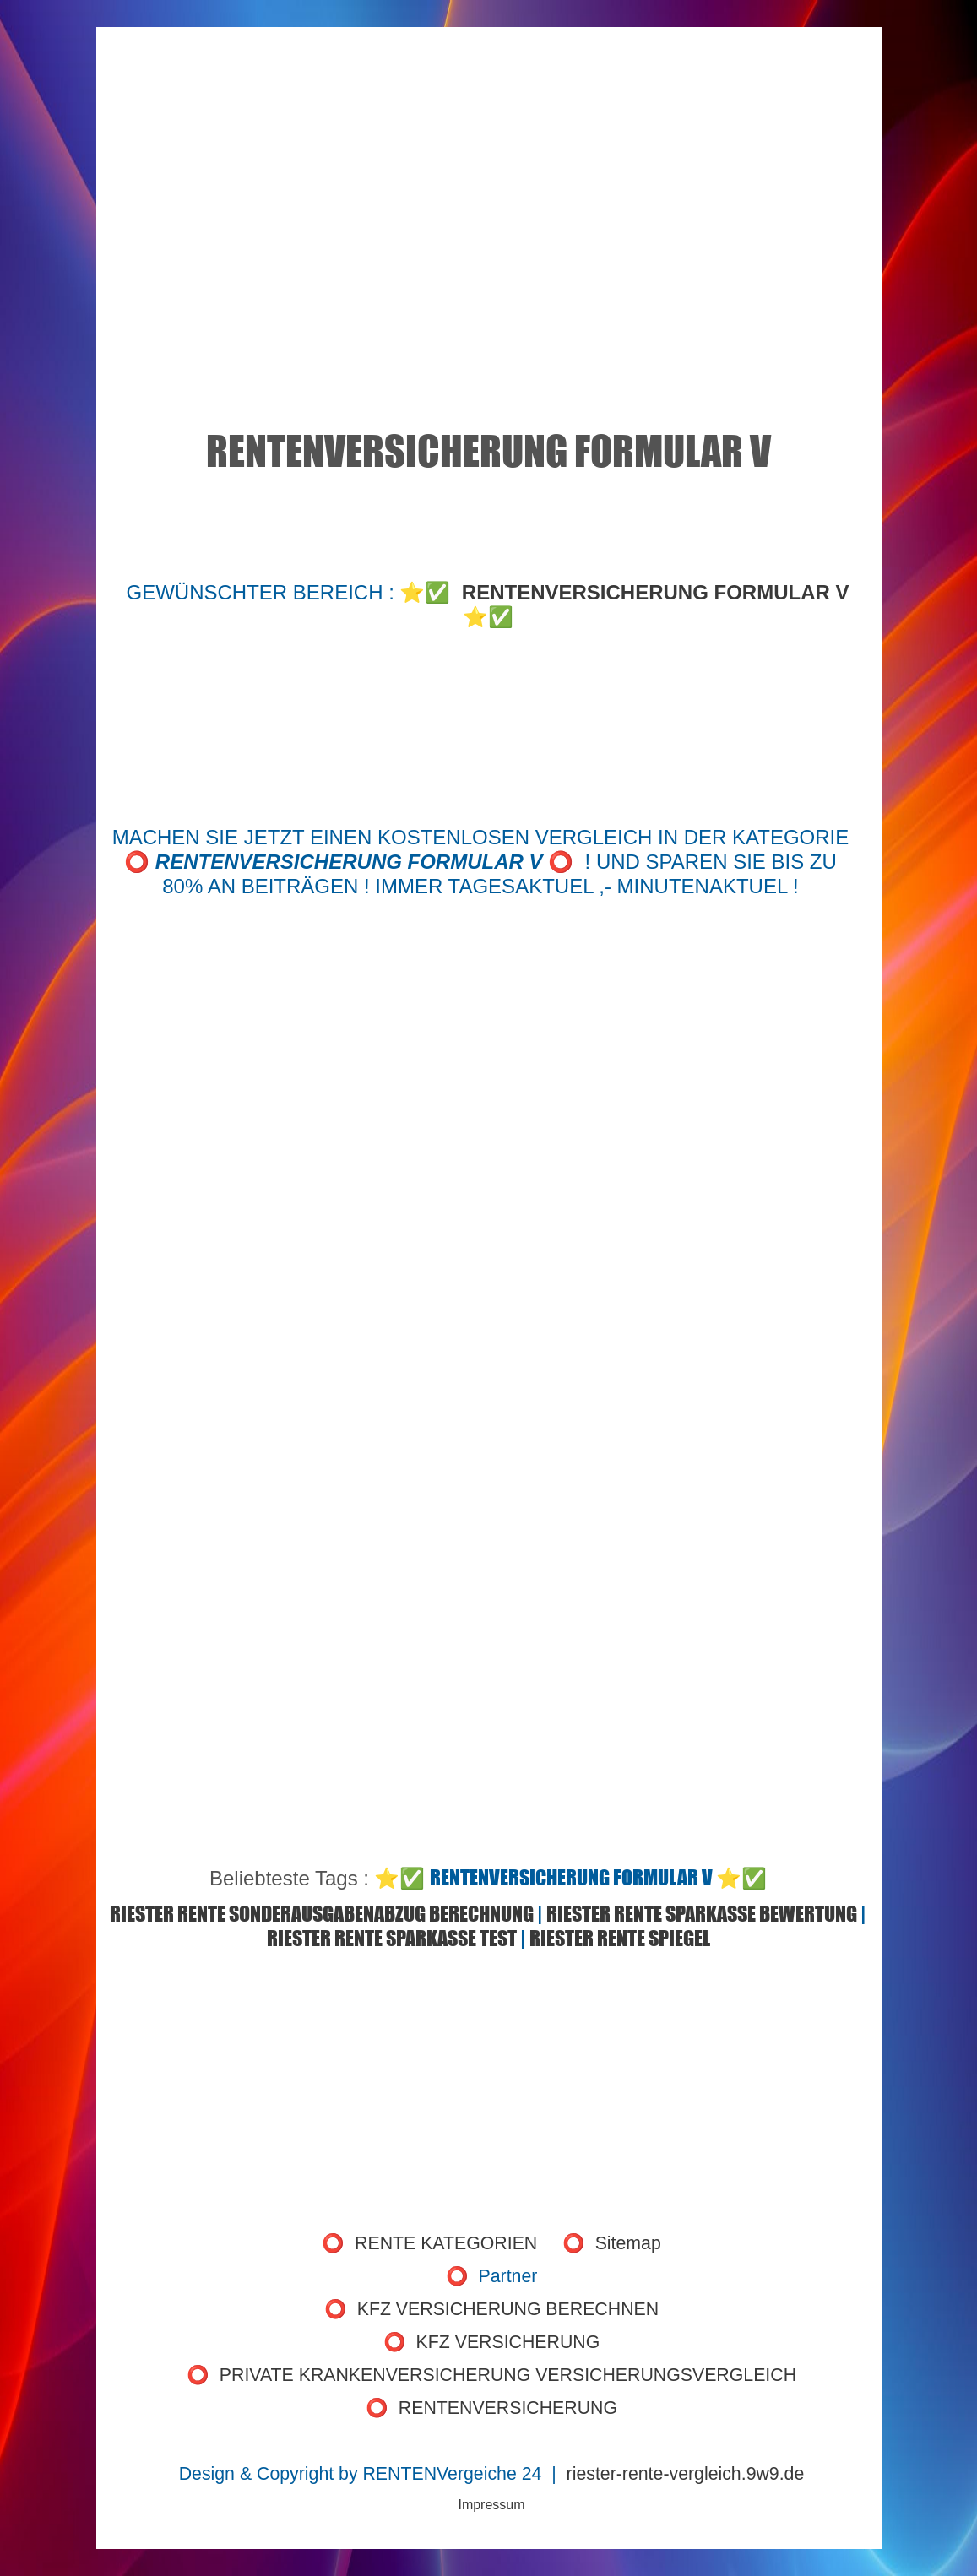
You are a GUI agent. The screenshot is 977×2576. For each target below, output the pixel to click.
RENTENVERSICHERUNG (508, 2408)
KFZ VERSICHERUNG (508, 2342)
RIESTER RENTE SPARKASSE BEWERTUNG (701, 1913)
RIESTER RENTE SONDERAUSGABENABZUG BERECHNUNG (322, 1913)
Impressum (491, 2504)
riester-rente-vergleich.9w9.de (686, 2474)
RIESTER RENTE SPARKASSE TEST (392, 1938)
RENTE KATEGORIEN (446, 2243)
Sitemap (628, 2243)
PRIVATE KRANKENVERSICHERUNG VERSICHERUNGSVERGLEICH (508, 2375)
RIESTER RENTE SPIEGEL (619, 1938)
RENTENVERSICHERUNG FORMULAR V (655, 592)
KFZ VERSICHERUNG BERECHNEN (508, 2309)
